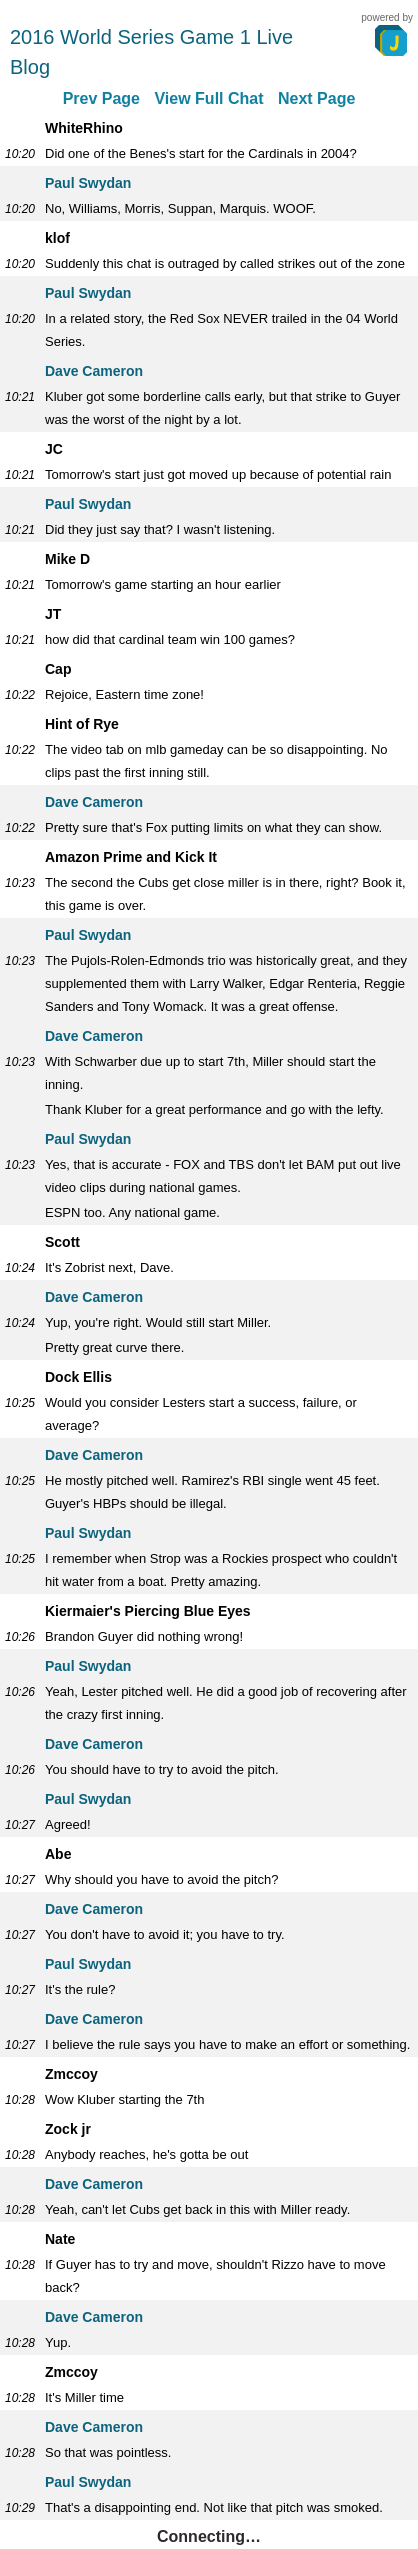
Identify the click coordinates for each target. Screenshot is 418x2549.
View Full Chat (208, 98)
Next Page (316, 98)
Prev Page (101, 98)
